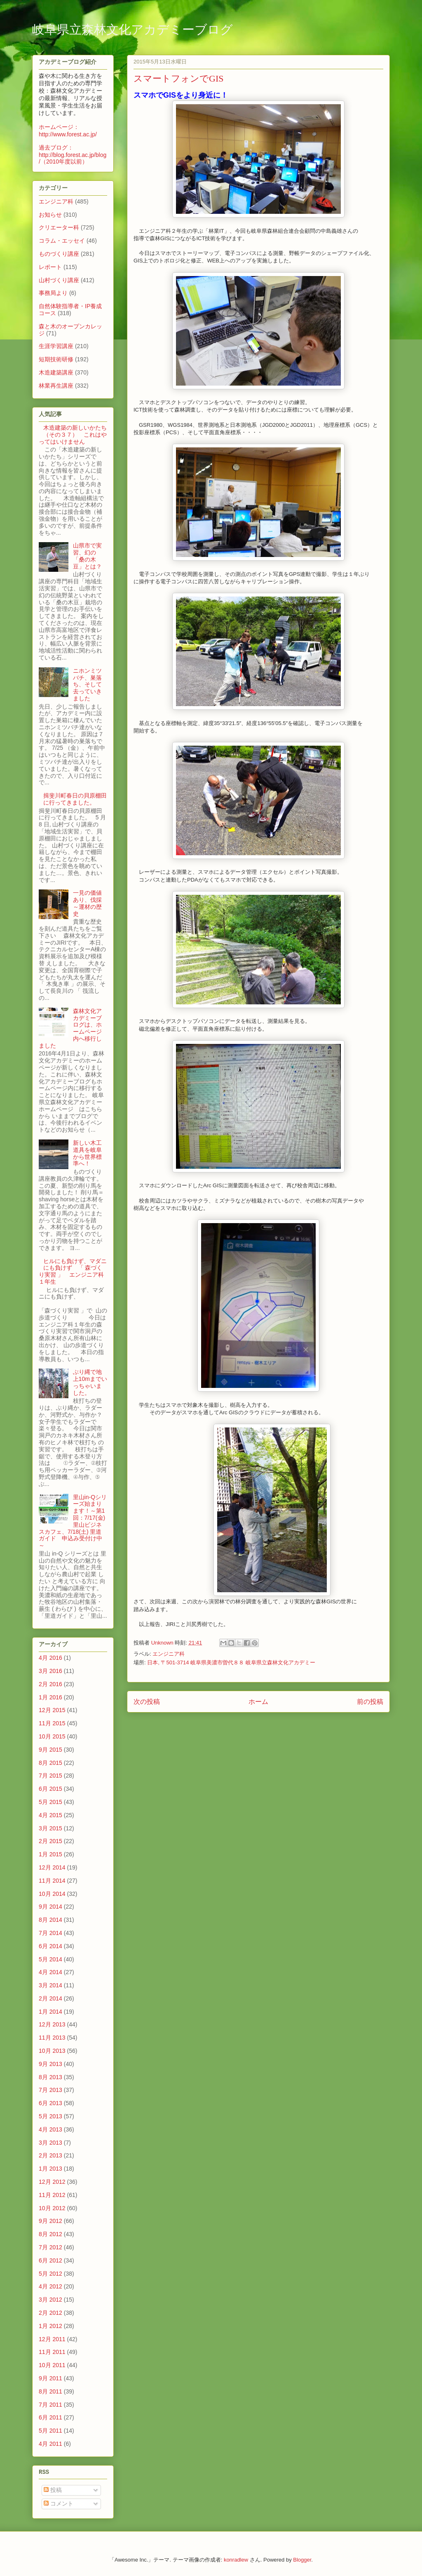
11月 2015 (52, 1723)
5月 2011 (50, 2430)
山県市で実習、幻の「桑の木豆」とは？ (87, 555)
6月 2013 (50, 2103)
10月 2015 (52, 1736)
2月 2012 (50, 2312)
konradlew (236, 2560)
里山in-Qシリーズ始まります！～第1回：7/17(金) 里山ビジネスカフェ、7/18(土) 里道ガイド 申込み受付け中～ (73, 1521)
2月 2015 (50, 1841)
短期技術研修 (56, 359)
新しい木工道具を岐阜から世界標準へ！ (87, 1153)
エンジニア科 (168, 1654)
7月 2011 (50, 2404)
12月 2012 (52, 2181)
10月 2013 (52, 2050)
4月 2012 (50, 2286)
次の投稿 (147, 1701)
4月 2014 (50, 1972)
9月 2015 (50, 1749)
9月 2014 (50, 1906)
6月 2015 (50, 1788)
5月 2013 (50, 2116)
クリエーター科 (59, 227)
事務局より (53, 293)
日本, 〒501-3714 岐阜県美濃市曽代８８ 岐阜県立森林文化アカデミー (231, 1662)
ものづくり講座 (59, 253)
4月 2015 (50, 1815)
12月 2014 (52, 1867)
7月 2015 (50, 1775)
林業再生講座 (56, 385)
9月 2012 (50, 2221)
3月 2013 (50, 2142)
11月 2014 (52, 1880)
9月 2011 (50, 2378)
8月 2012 (50, 2234)
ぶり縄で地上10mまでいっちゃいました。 (90, 1382)
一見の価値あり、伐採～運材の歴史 (87, 903)
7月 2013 (50, 2090)
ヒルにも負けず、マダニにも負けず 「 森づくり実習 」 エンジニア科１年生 (73, 1271)
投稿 (53, 2490)
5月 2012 (50, 2273)
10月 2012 (52, 2208)
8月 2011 (50, 2391)
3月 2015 (50, 1828)
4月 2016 (50, 1657)
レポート (50, 267)
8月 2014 (50, 1919)
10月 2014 (52, 1893)
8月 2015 (50, 1762)
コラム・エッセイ (62, 240)
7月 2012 (50, 2247)
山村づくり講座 (59, 280)
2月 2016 (50, 1684)
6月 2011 (50, 2417)
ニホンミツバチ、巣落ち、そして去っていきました (87, 684)
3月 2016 (50, 1671)
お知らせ (50, 214)
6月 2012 (50, 2260)
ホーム (258, 1701)
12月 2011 (52, 2339)
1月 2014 (50, 2011)
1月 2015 (50, 1854)
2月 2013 (50, 2155)
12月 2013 (52, 2024)
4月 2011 (50, 2443)
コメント (58, 2503)
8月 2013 (50, 2077)
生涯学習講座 (56, 346)
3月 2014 (50, 1985)
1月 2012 (50, 2326)
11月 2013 (52, 2037)
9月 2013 (50, 2064)
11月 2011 (52, 2352)
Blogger (302, 2560)
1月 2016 (50, 1697)
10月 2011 (52, 2365)
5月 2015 (50, 1802)
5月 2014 (50, 1959)
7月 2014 (50, 1933)
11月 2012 (52, 2195)
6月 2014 (50, 1946)
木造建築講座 (56, 372)
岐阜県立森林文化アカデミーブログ (132, 30)
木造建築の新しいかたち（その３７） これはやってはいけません (73, 434)
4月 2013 (50, 2129)
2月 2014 (50, 1998)
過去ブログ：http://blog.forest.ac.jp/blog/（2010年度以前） (72, 154)
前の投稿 (370, 1701)
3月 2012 (50, 2299)
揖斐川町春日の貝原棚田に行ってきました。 (75, 799)
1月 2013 (50, 2168)
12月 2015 (52, 1710)
